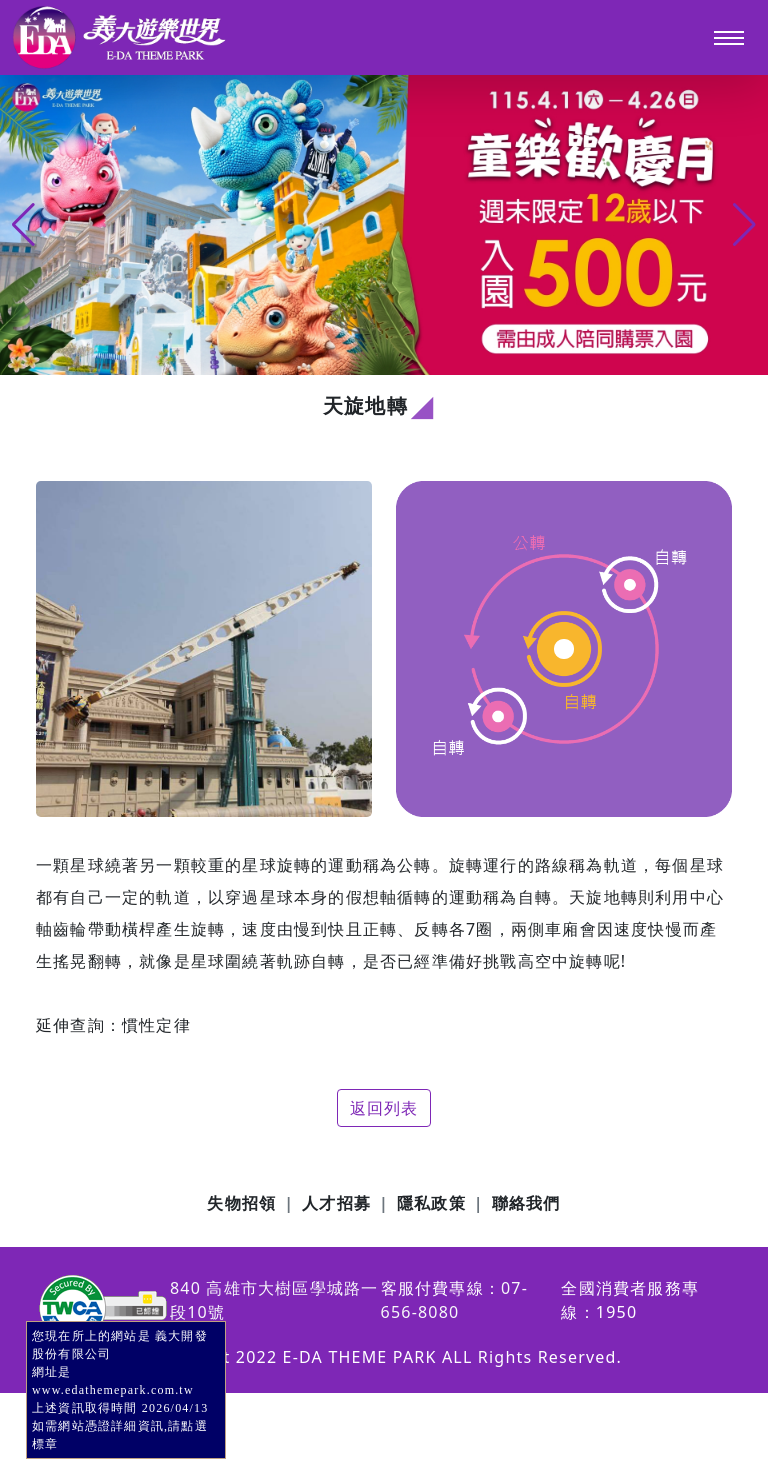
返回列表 (384, 1108)
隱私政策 (431, 1203)
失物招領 (241, 1203)
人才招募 (336, 1203)
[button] (744, 225)
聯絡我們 (526, 1203)
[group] (384, 225)
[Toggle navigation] (729, 38)
